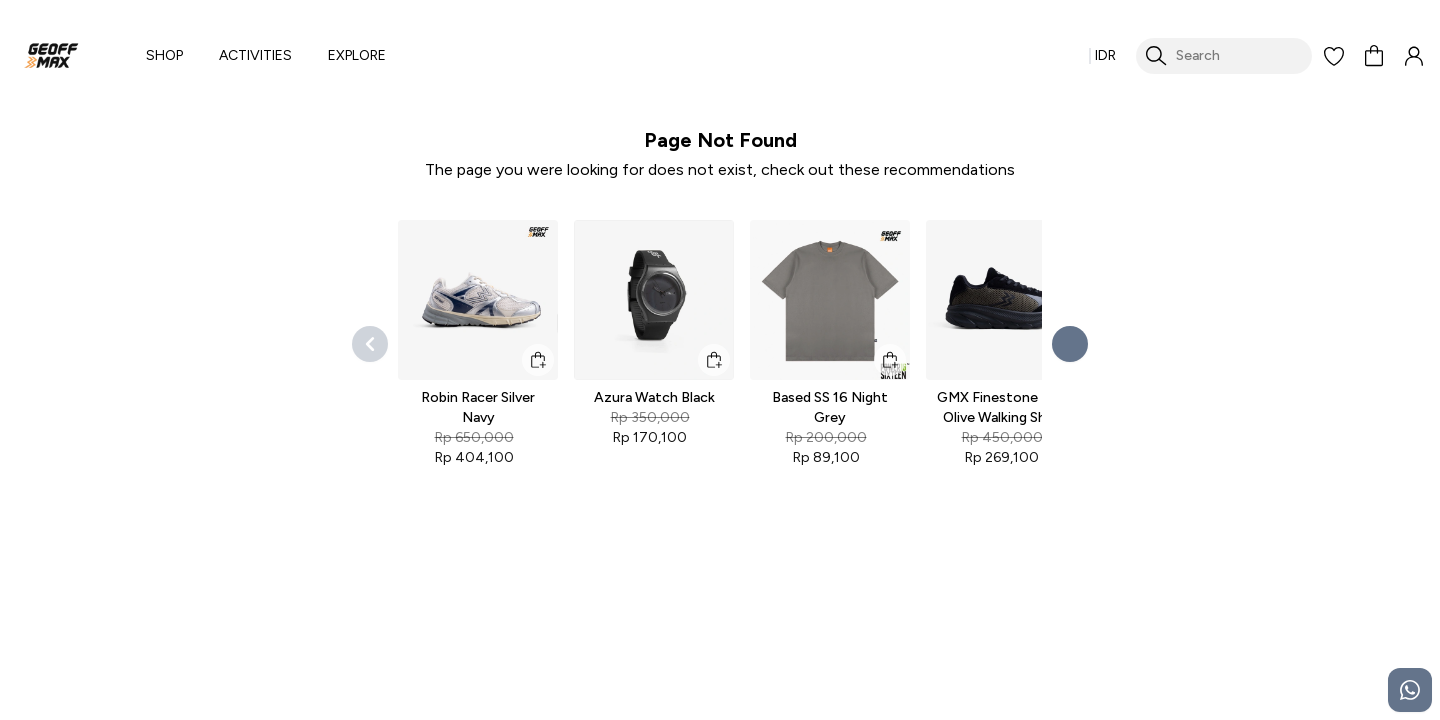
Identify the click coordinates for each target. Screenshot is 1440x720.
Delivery (752, 657)
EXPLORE (357, 55)
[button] (1334, 56)
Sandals (398, 657)
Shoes (392, 621)
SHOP (164, 55)
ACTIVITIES (255, 55)
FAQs (745, 621)
